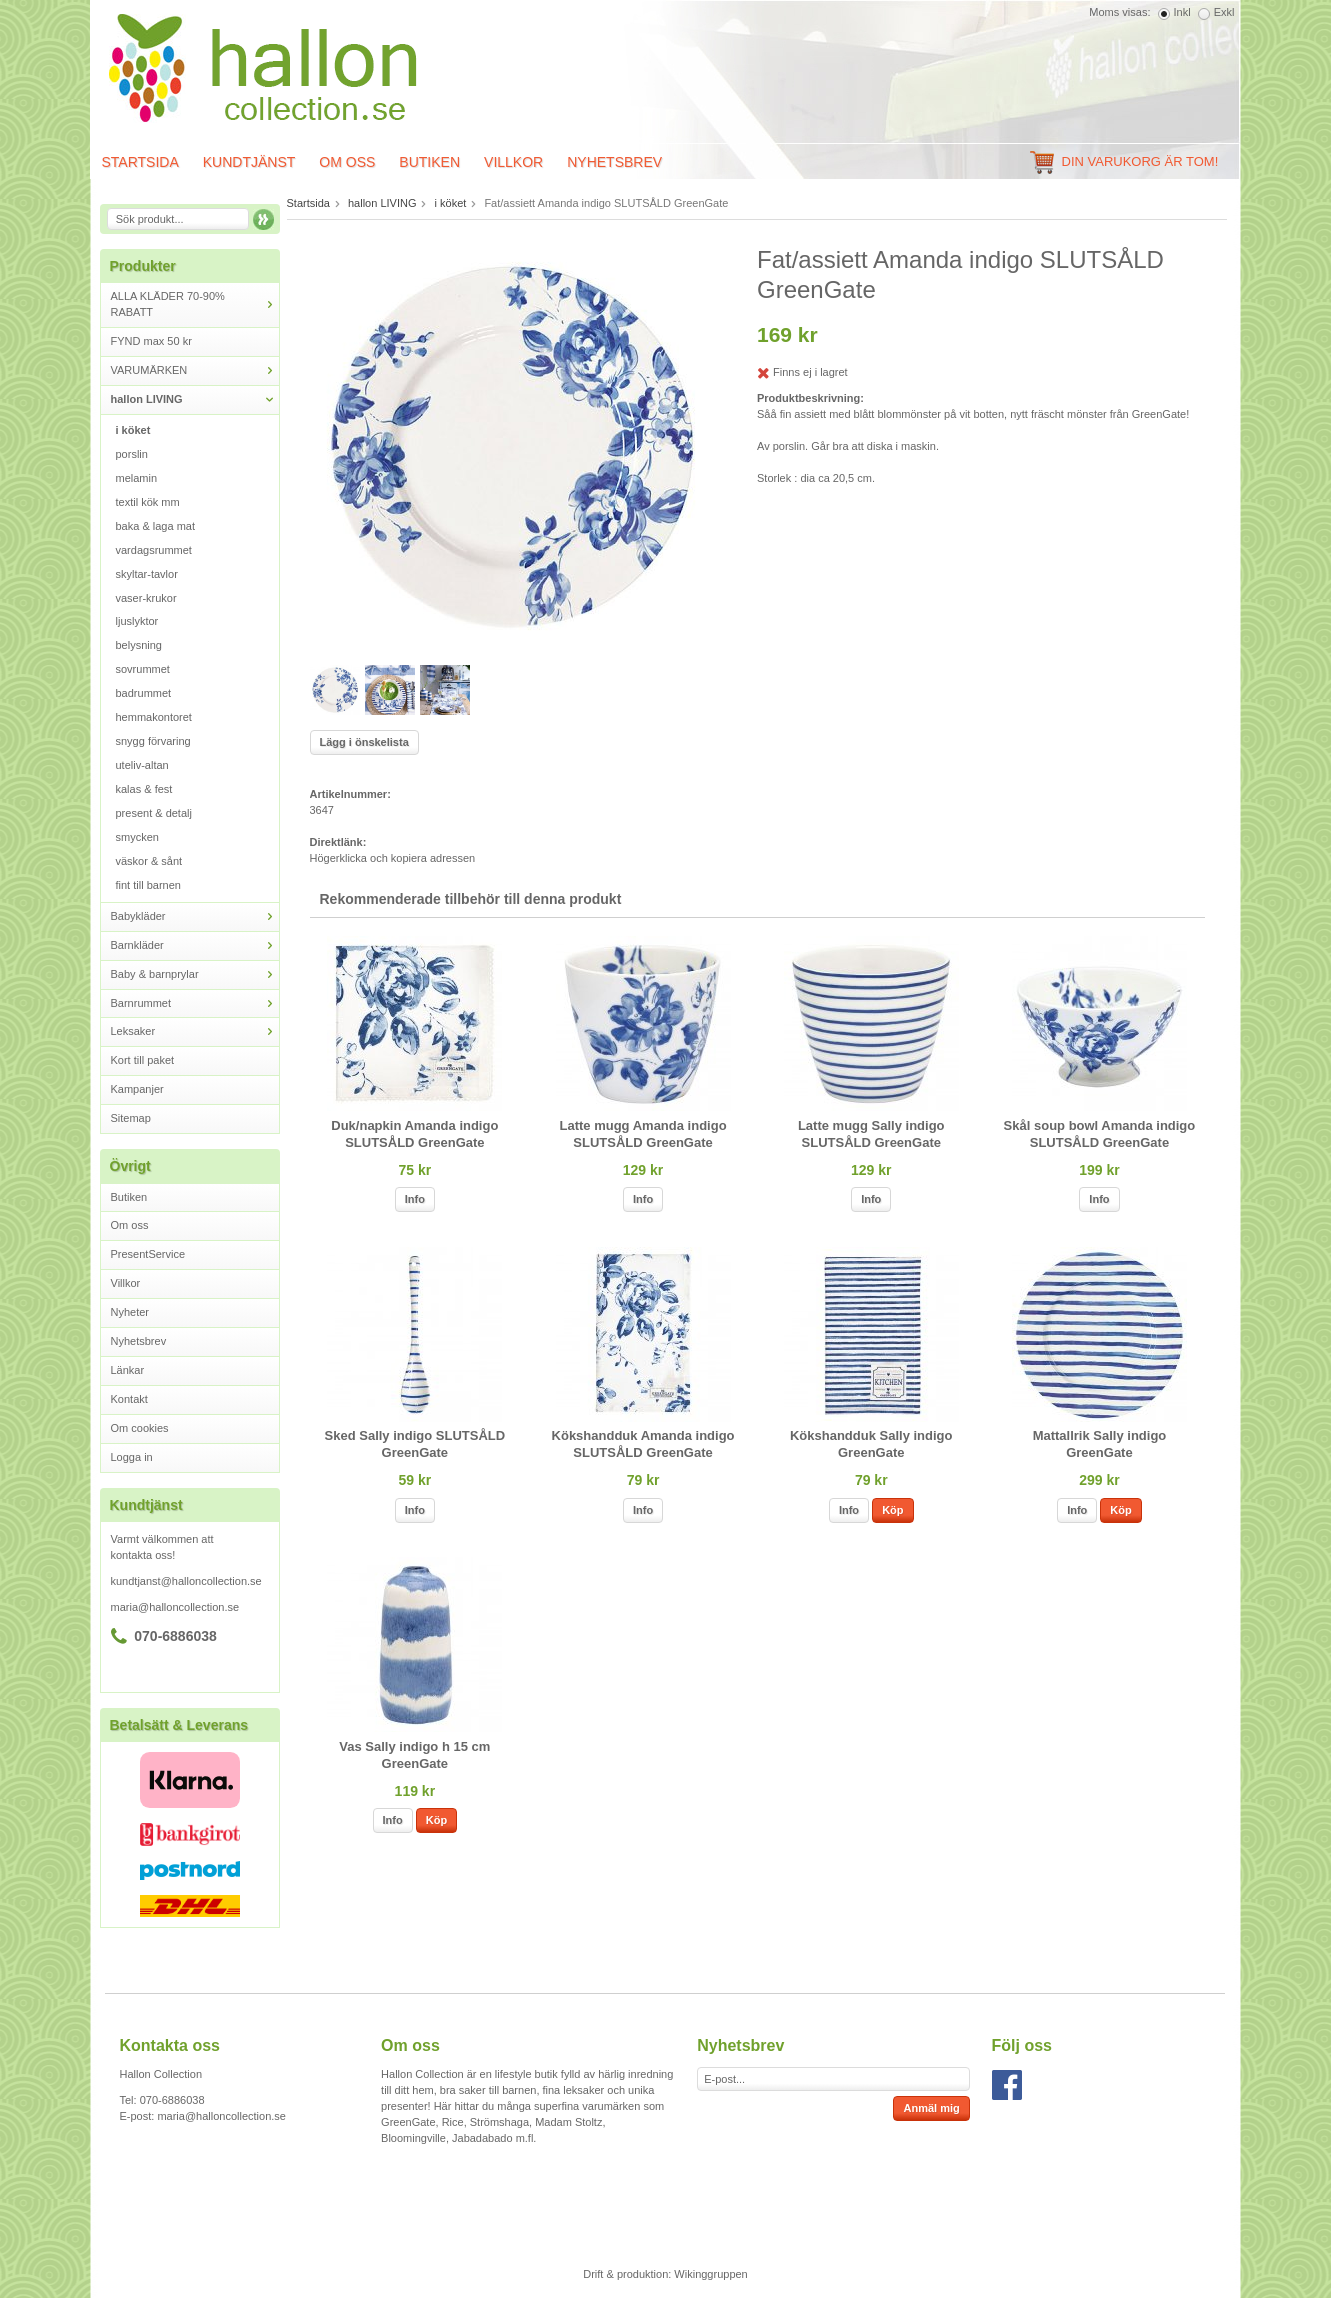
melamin (137, 478)
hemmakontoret (154, 717)
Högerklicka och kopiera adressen (393, 858)
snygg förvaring (153, 741)
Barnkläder (195, 945)
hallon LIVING (195, 399)
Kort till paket (143, 1060)
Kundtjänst (249, 162)
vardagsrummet (154, 550)
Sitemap (131, 1118)
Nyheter (130, 1312)
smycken (137, 837)
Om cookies (140, 1428)
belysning (139, 645)
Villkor (513, 162)
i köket (133, 430)
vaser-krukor (146, 598)
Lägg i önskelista (364, 742)
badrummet (144, 693)
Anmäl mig (931, 2108)
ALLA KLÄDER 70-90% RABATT (195, 304)
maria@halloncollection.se (175, 1607)
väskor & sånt (149, 861)
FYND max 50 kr (151, 341)
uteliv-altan (142, 765)
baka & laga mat (156, 526)
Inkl (1182, 12)
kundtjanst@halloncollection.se (186, 1581)
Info (415, 1199)
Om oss (347, 162)
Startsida (140, 162)
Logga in (132, 1457)
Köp (892, 1510)
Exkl (1224, 12)
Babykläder (195, 916)
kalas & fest (144, 789)
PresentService (148, 1254)
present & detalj (154, 813)
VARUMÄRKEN (195, 370)
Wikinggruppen (710, 2274)
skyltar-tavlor (147, 574)
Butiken (429, 162)
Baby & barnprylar (195, 974)
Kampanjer (137, 1089)
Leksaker (195, 1031)
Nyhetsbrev (614, 162)
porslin (132, 454)
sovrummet (143, 669)
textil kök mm (148, 502)
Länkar (128, 1370)
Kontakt (129, 1399)
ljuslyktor (137, 621)
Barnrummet (195, 1003)
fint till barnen (148, 885)
